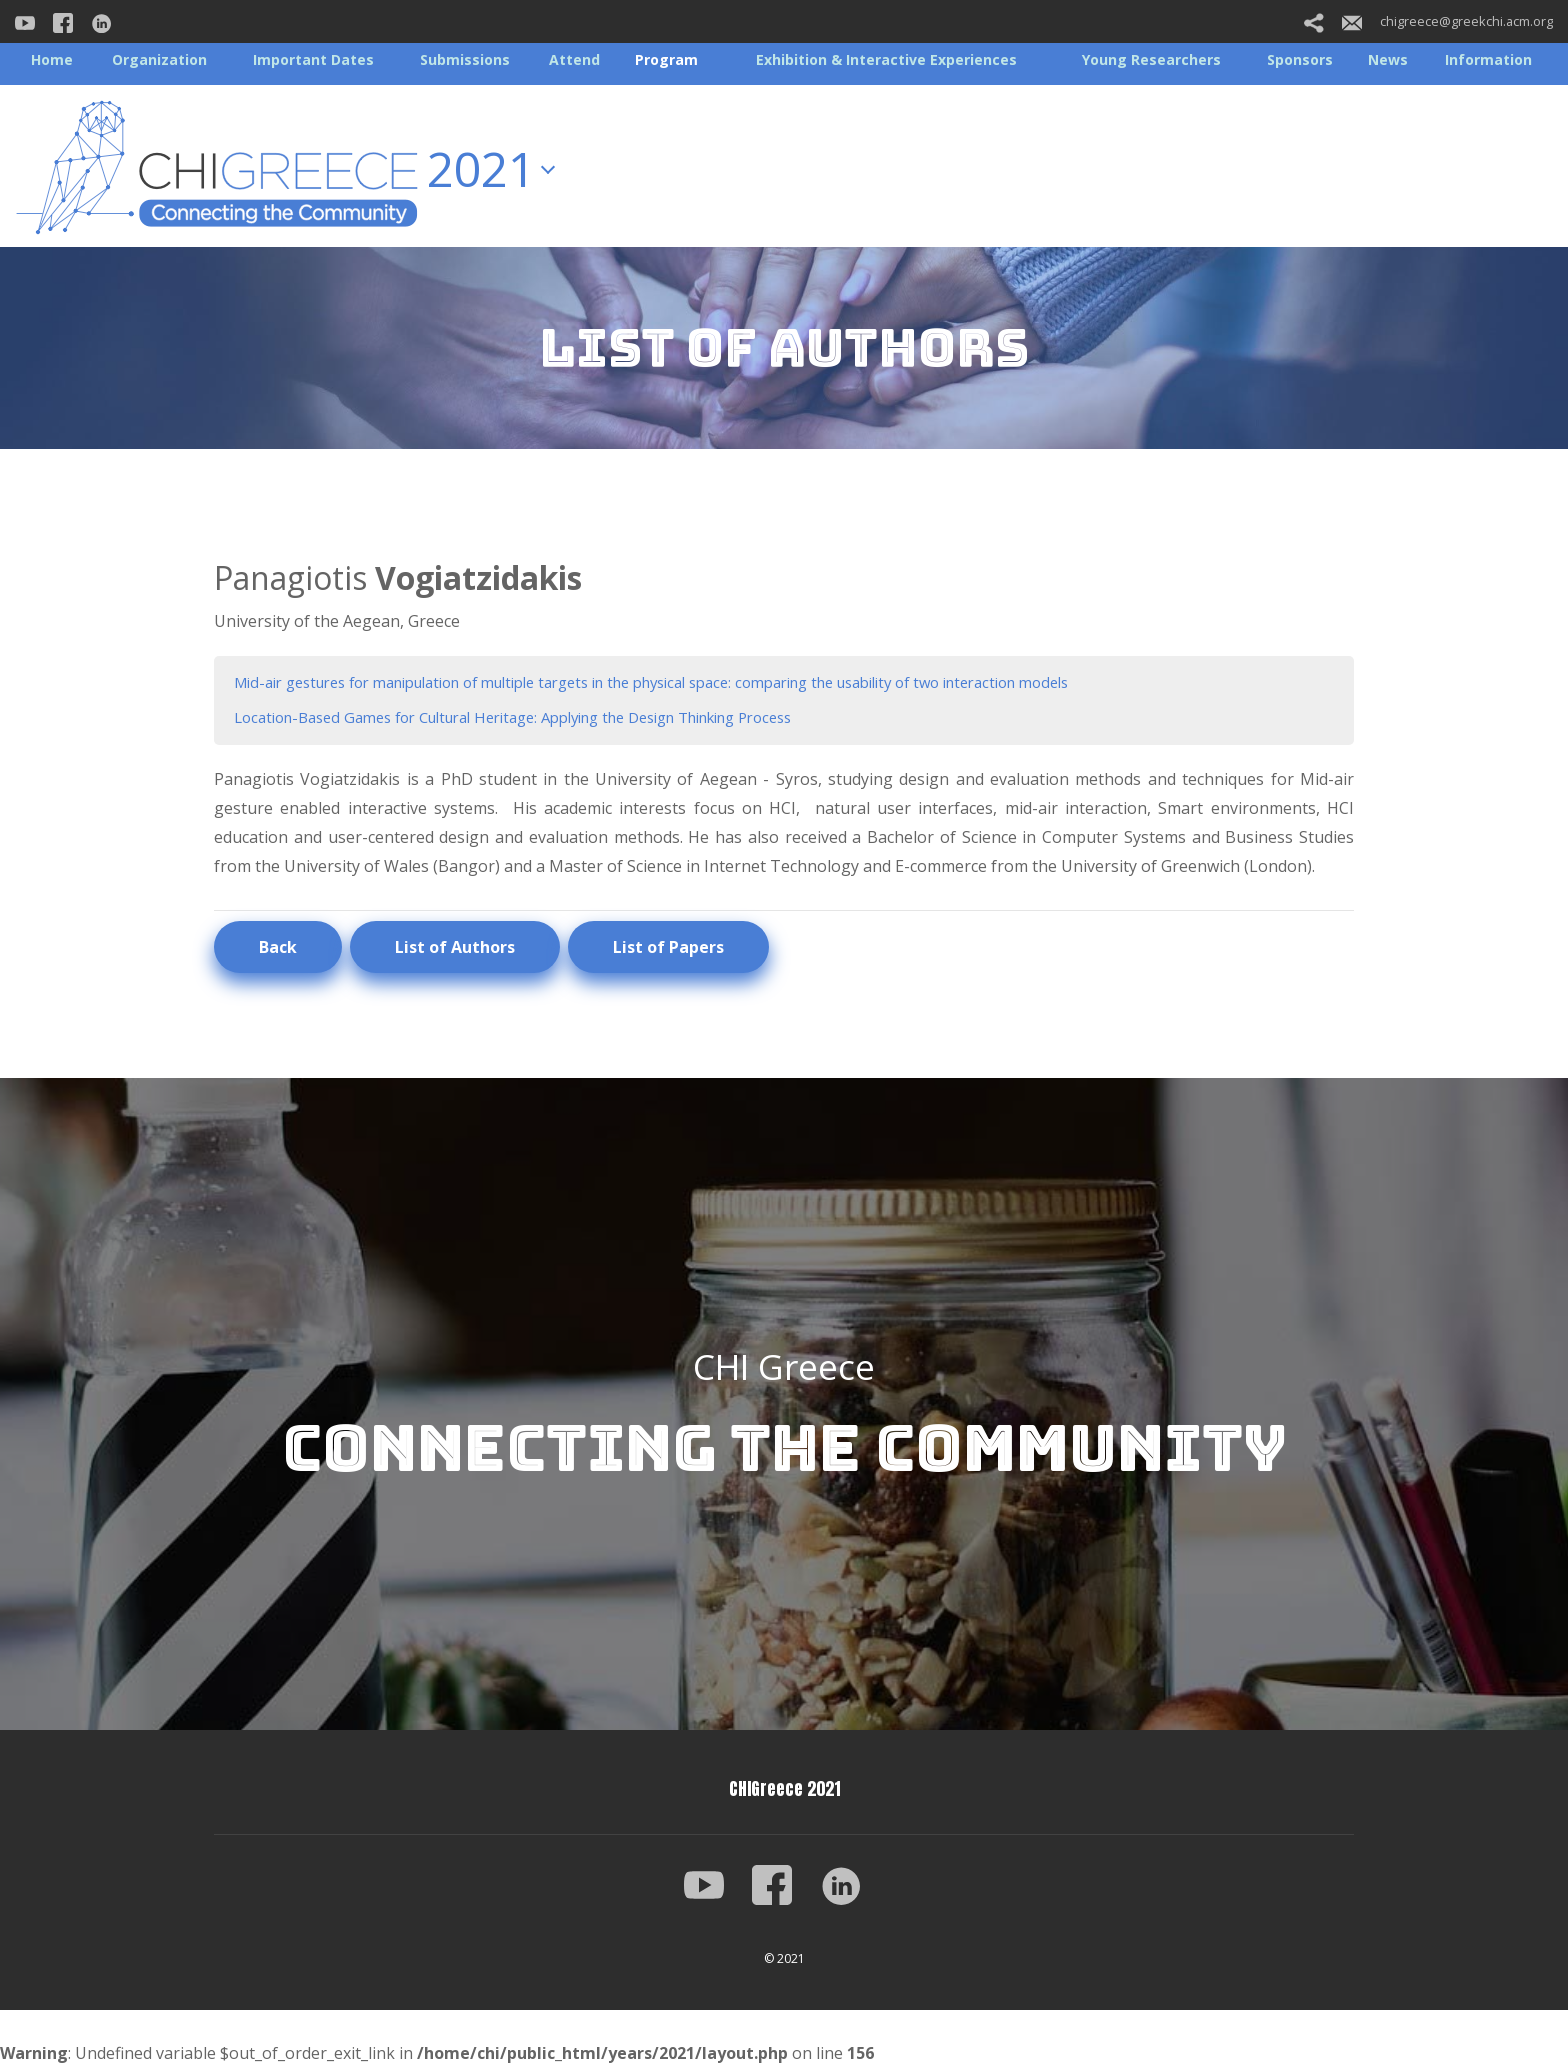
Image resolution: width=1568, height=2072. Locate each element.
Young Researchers (1151, 59)
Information (1488, 59)
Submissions (465, 59)
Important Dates (313, 59)
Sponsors (1300, 59)
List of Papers (668, 952)
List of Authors (455, 952)
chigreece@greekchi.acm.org (1447, 21)
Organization (159, 59)
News (1388, 59)
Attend (574, 59)
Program (666, 59)
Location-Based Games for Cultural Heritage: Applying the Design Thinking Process (547, 720)
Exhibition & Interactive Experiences (886, 59)
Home (52, 59)
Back (278, 952)
